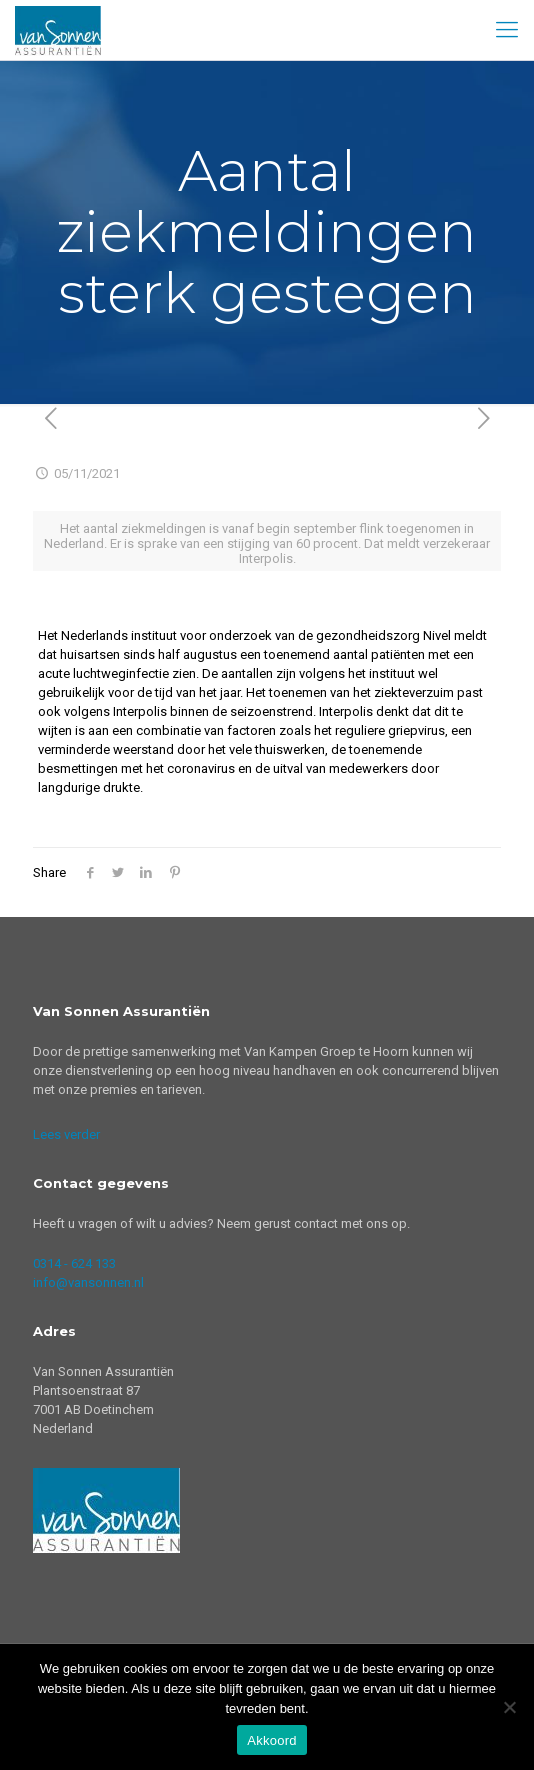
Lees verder (66, 1134)
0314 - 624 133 (74, 1263)
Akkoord (271, 1740)
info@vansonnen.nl (88, 1282)
